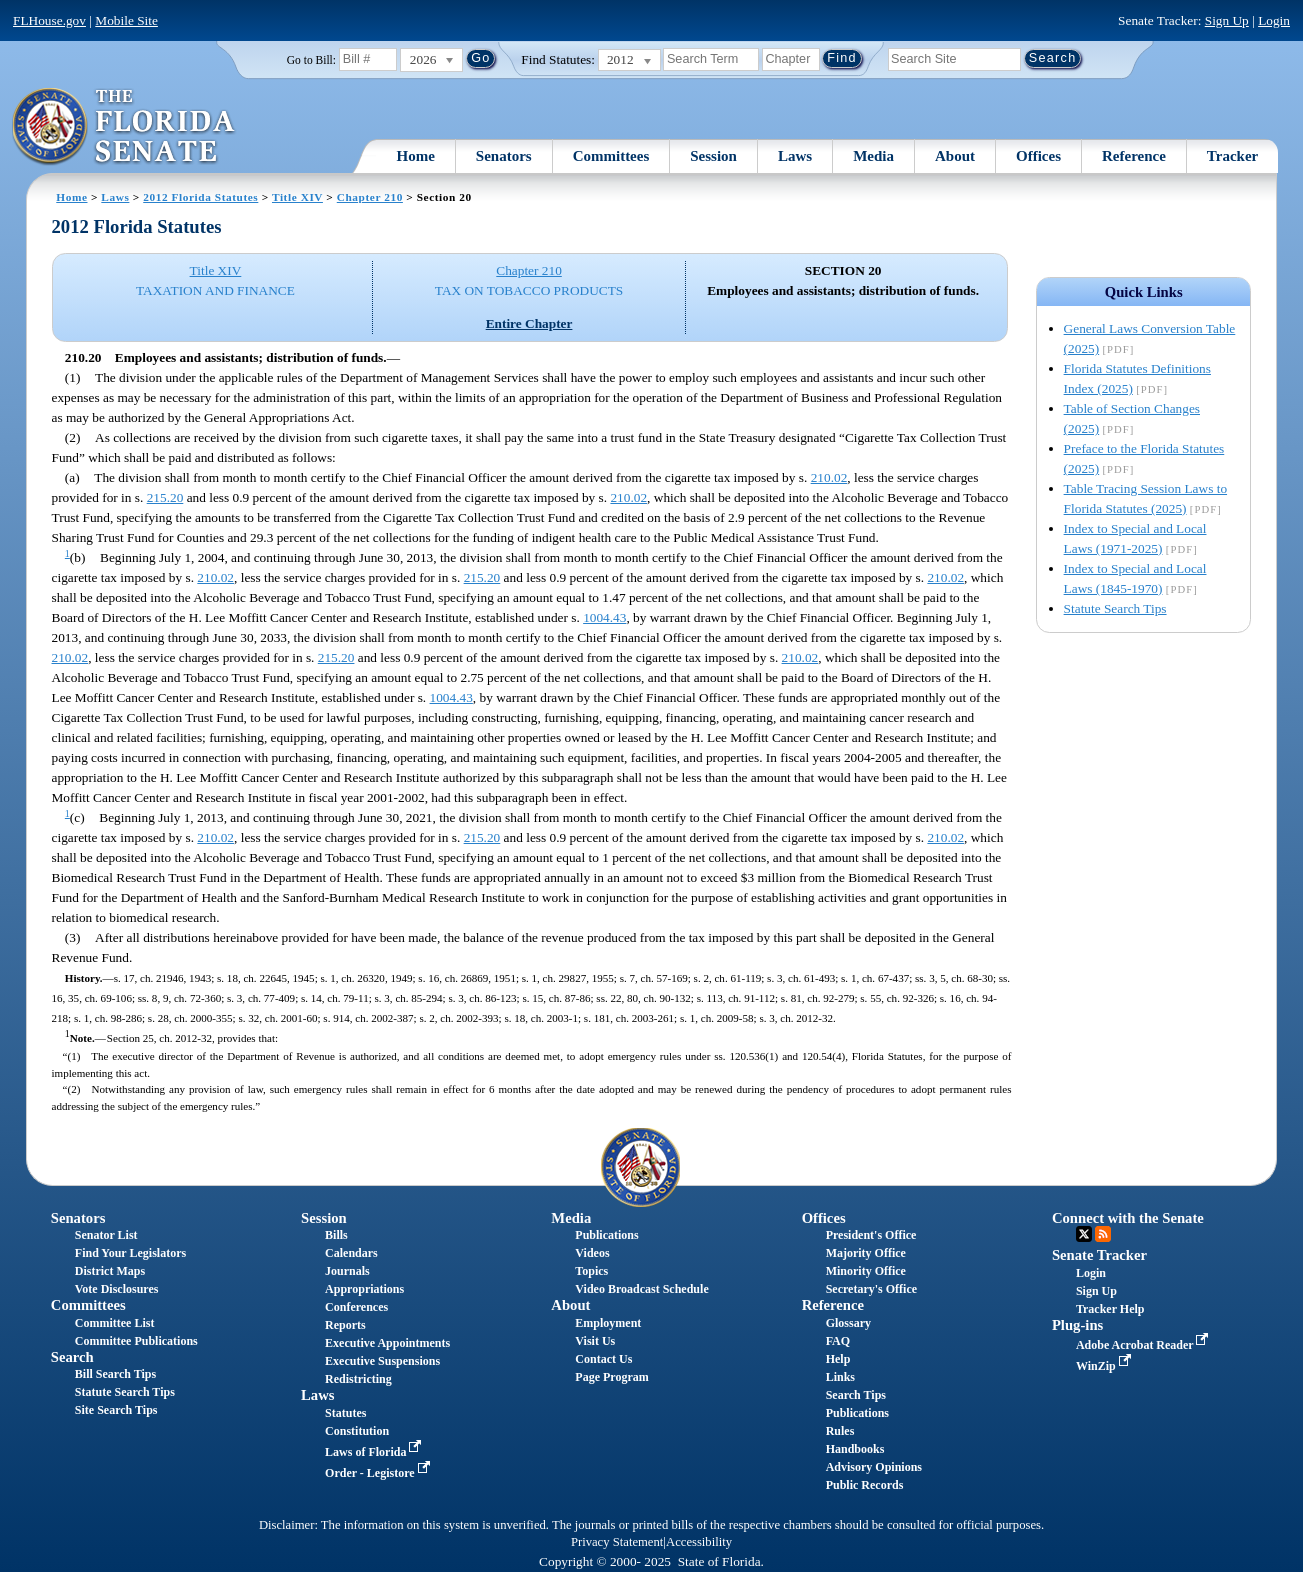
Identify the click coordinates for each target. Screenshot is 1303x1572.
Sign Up (1227, 20)
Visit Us (595, 1341)
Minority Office (866, 1271)
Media (873, 156)
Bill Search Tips (115, 1374)
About (955, 156)
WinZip (1105, 1366)
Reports (345, 1325)
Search (72, 1357)
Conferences (356, 1307)
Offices (1038, 156)
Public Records (865, 1485)
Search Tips (856, 1395)
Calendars (351, 1253)
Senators (504, 156)
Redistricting (358, 1379)
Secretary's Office (871, 1289)
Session (713, 156)
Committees (611, 156)
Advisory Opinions (874, 1467)
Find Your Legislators (130, 1253)
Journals (347, 1271)
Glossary (848, 1323)
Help (838, 1359)
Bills (336, 1235)
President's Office (871, 1235)
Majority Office (866, 1253)
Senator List (106, 1235)
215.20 (165, 497)
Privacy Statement (617, 1542)
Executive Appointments (387, 1343)
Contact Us (603, 1359)
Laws (795, 156)
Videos (592, 1253)
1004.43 (604, 617)
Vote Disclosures (117, 1289)
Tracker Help (1110, 1309)
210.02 (829, 477)
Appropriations (364, 1289)
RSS (1103, 1234)
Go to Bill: (311, 60)
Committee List (115, 1323)
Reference (1134, 156)
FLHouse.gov (49, 20)
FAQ (838, 1341)
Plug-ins (1077, 1325)
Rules (840, 1431)
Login (1274, 20)
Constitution (357, 1431)
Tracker (1232, 156)
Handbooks (855, 1449)
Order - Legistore (379, 1473)
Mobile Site (126, 20)
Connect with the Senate (1128, 1218)
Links (840, 1377)
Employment (608, 1323)
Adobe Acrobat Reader (1144, 1345)
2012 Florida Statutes (200, 197)
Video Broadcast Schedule (641, 1289)
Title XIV (297, 197)
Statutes (345, 1413)
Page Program (611, 1377)
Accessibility (699, 1542)
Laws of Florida (375, 1452)
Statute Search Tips (1115, 608)
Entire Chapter (529, 323)
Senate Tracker (1099, 1255)
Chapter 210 (370, 197)
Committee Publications (136, 1341)
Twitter (1084, 1234)
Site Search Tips (116, 1410)
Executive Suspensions (382, 1361)
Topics (591, 1271)
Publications (606, 1235)
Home (415, 156)
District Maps (110, 1271)
